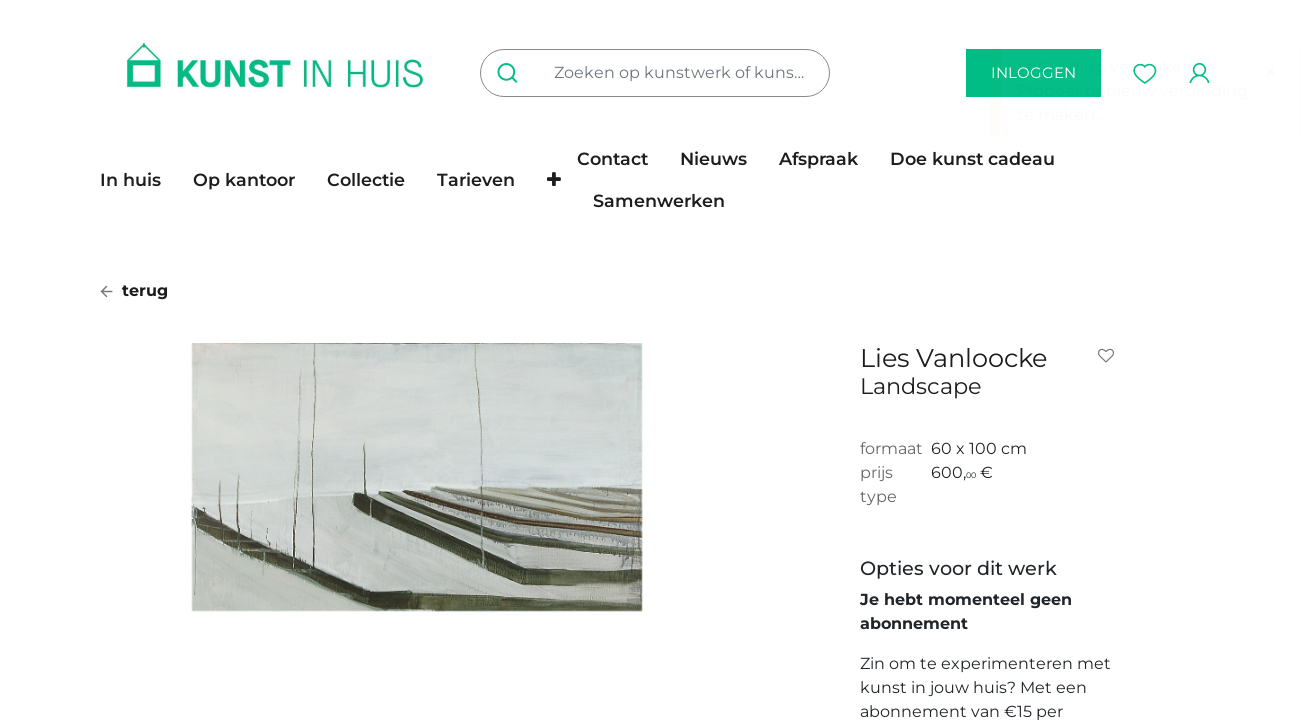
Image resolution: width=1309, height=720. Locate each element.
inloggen (1033, 72)
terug (134, 290)
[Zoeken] (511, 73)
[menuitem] (138, 180)
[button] (554, 180)
